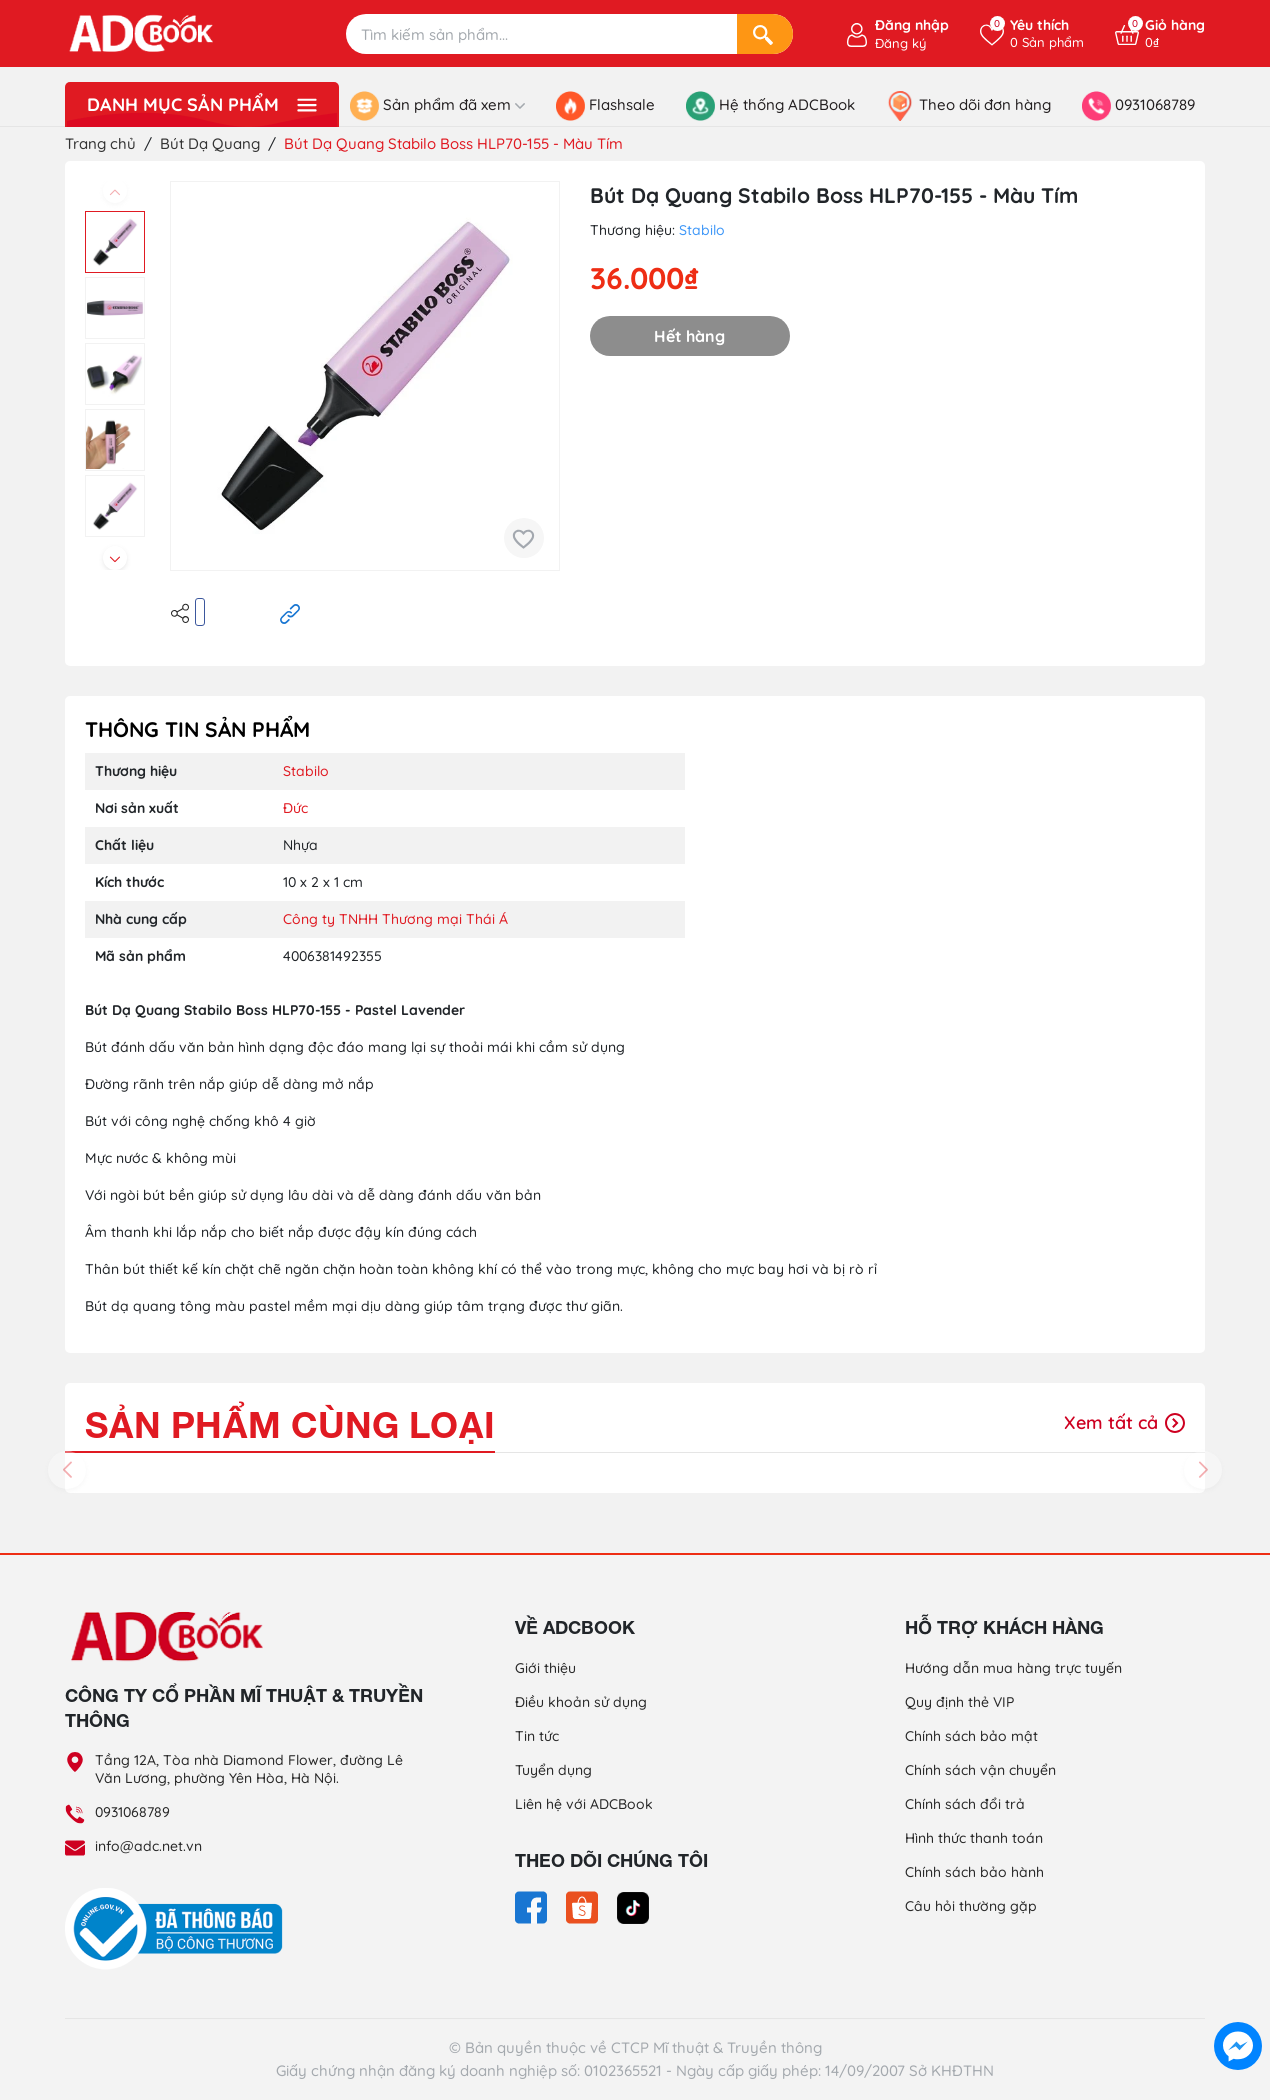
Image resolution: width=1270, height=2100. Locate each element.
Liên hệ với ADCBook (584, 1804)
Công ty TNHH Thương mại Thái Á (395, 919)
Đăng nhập (912, 25)
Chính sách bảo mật (971, 1736)
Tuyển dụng (553, 1770)
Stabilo (702, 230)
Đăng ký (900, 43)
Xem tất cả (1124, 1422)
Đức (295, 808)
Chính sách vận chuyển (980, 1770)
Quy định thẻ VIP (959, 1702)
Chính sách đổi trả (965, 1804)
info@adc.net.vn (148, 1846)
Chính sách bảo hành (974, 1872)
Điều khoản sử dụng (581, 1702)
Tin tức (537, 1736)
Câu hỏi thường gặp (971, 1906)
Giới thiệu (545, 1668)
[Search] (765, 34)
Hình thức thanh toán (974, 1838)
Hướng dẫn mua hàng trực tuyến (1013, 1668)
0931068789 (132, 1812)
